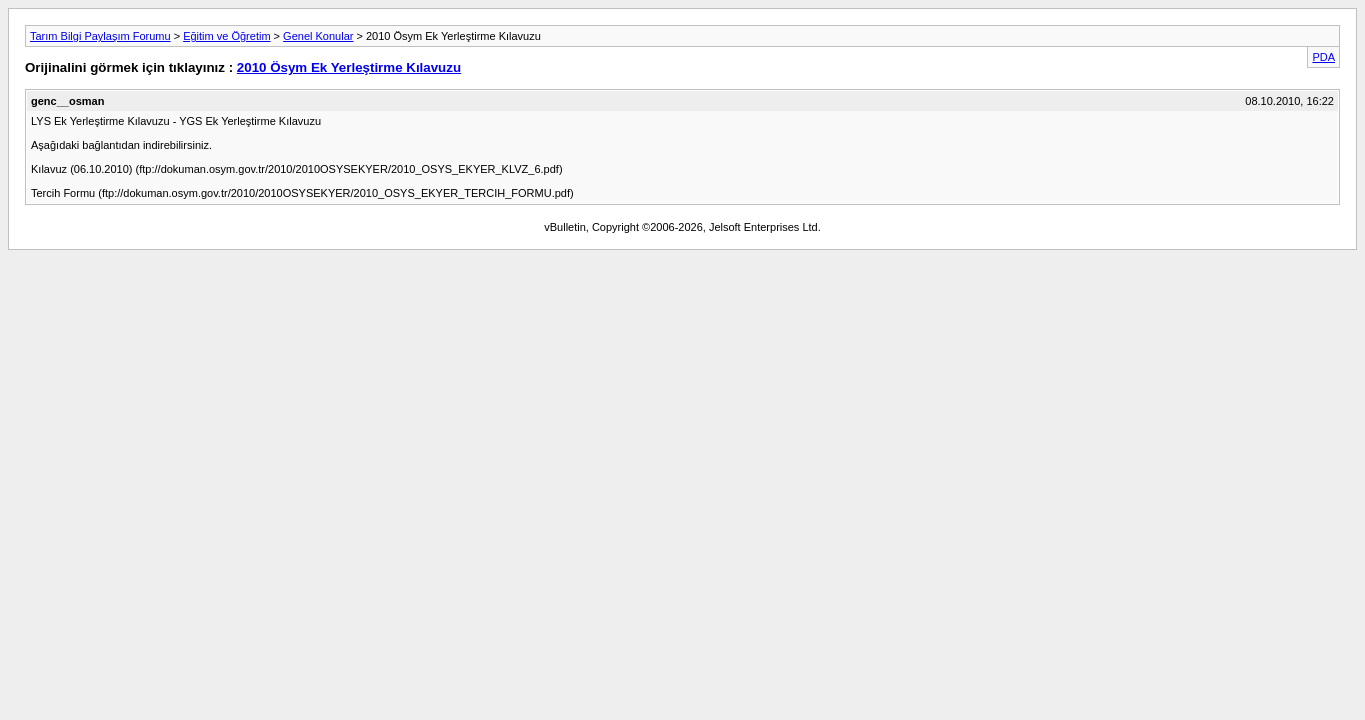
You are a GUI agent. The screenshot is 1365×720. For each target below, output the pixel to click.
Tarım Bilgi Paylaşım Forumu (100, 36)
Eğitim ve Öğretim (226, 36)
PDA (1323, 57)
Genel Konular (318, 36)
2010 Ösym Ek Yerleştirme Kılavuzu (349, 67)
